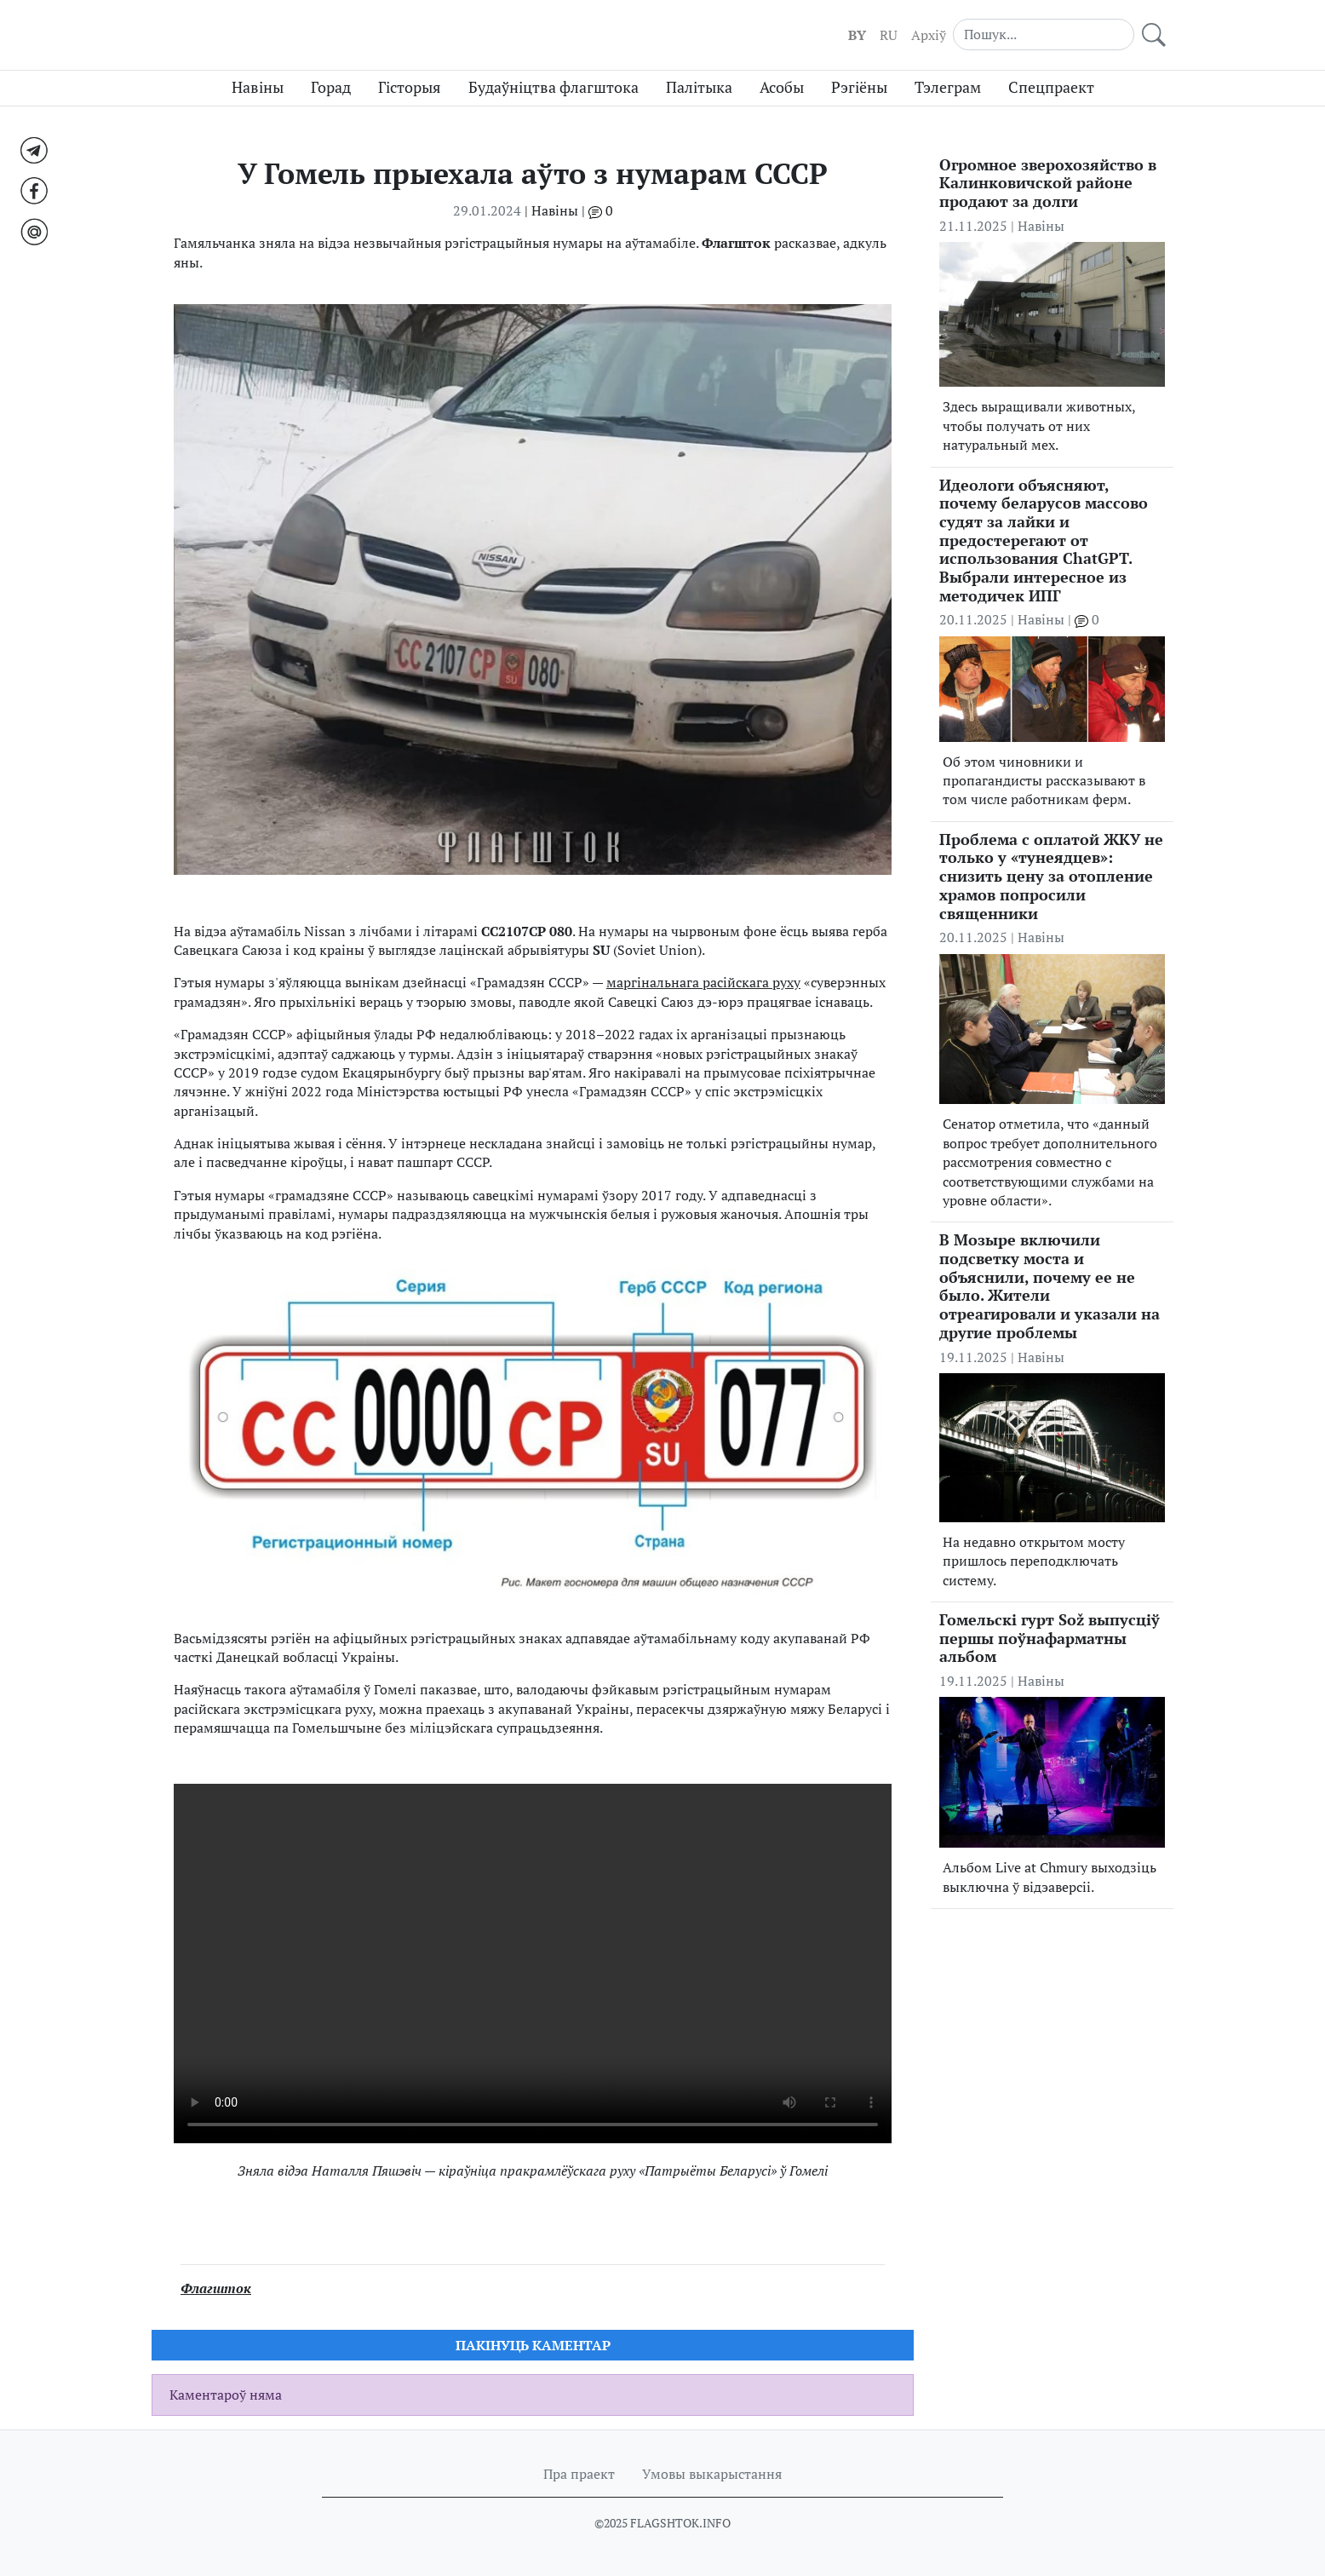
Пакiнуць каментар (533, 2345)
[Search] (1043, 34)
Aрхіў (928, 35)
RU (889, 35)
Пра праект (579, 2473)
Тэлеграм (948, 87)
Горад (331, 87)
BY (857, 35)
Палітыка (699, 87)
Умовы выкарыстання (712, 2473)
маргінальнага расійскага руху (703, 982)
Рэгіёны (859, 87)
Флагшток (216, 2288)
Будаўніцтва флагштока (553, 87)
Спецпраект (1051, 87)
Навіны (258, 87)
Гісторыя (409, 87)
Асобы (782, 87)
